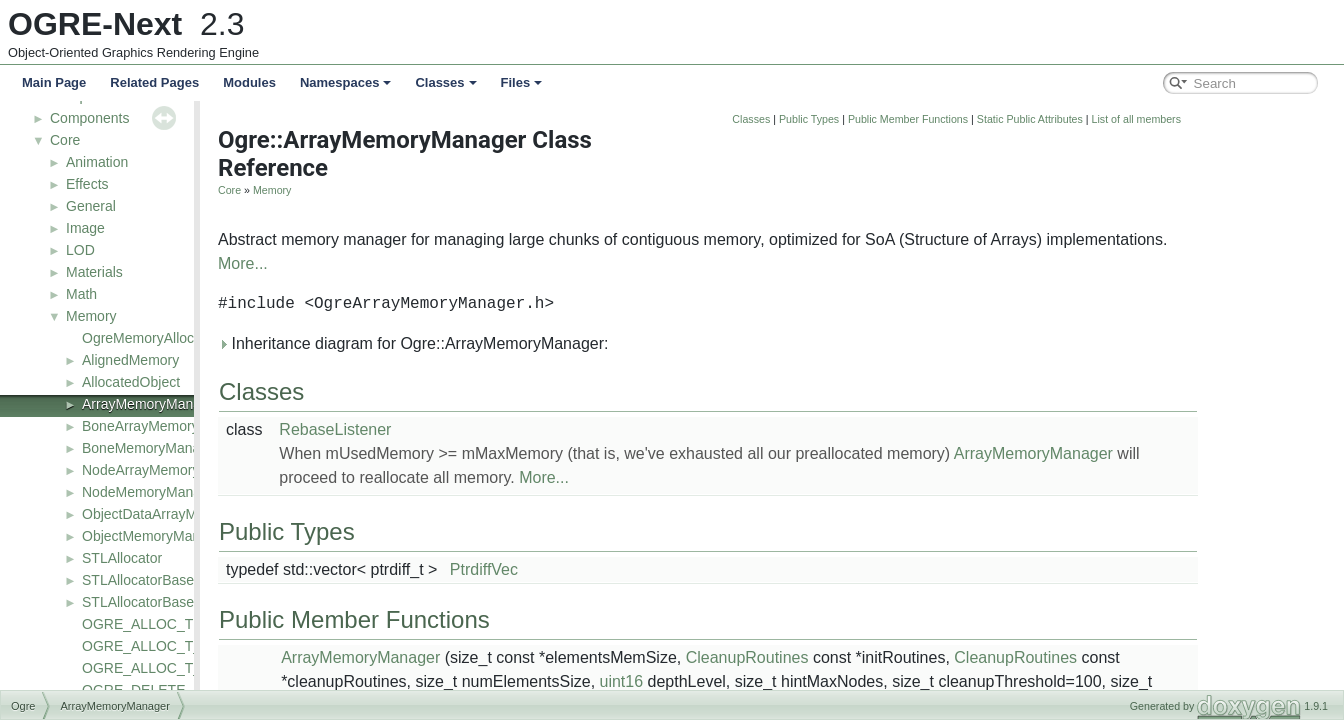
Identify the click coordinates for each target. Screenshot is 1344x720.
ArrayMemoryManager (151, 404)
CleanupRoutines (877, 657)
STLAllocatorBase (138, 580)
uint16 (752, 681)
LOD (80, 250)
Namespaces (346, 82)
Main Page (54, 82)
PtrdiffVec (614, 569)
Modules (249, 82)
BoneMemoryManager (151, 448)
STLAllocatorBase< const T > (173, 602)
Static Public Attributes (1160, 119)
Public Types (939, 119)
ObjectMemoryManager (155, 536)
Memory (91, 316)
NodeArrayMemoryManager (168, 470)
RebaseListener (465, 429)
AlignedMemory (130, 360)
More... (373, 263)
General (91, 206)
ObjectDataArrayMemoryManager (186, 514)
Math (81, 294)
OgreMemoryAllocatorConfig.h (176, 338)
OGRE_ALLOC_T (137, 624)
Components (89, 118)
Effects (87, 184)
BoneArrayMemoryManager (168, 426)
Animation (97, 162)
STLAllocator (122, 558)
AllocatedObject (131, 382)
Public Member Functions (1038, 119)
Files (522, 82)
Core (65, 140)
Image (85, 228)
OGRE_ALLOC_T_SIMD (159, 668)
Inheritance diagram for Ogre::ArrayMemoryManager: (543, 343)
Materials (94, 272)
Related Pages (154, 82)
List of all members (1266, 119)
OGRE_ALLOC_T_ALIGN (162, 646)
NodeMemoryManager (151, 492)
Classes (445, 82)
